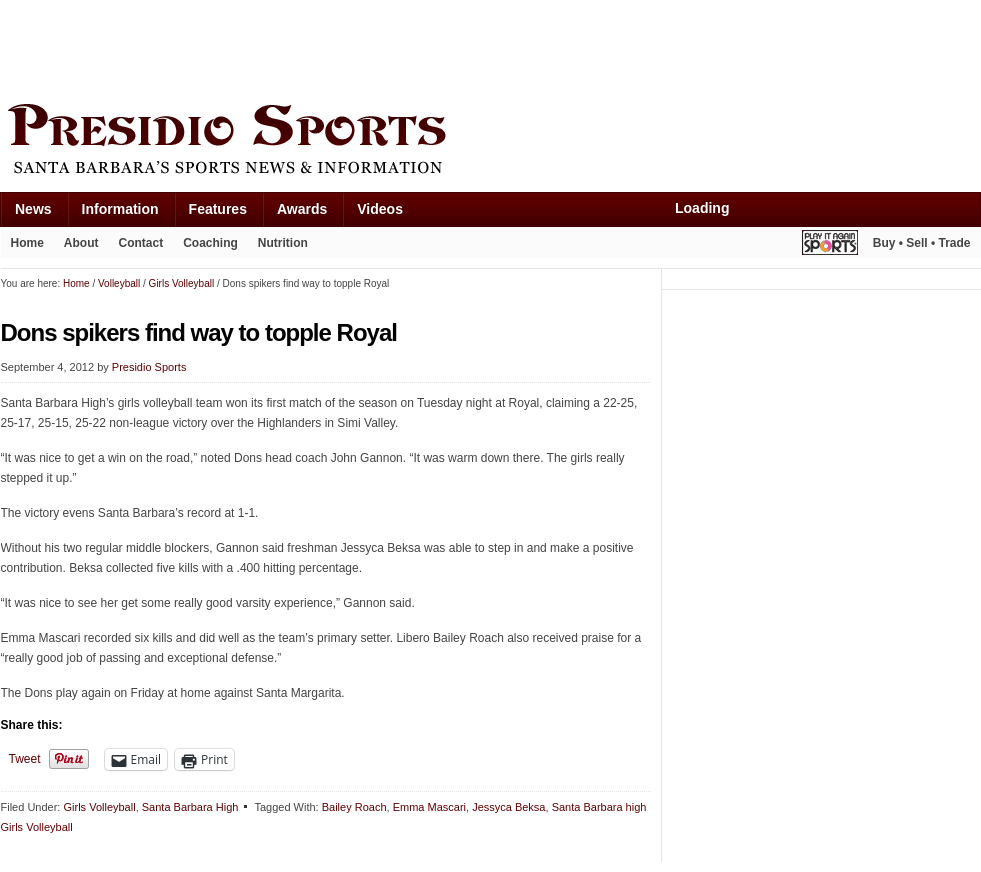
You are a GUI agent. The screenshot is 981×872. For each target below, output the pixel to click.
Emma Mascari (429, 807)
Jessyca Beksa (508, 807)
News (33, 209)
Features (218, 209)
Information (120, 209)
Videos (380, 209)
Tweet (25, 759)
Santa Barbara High (190, 807)
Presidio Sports (491, 142)
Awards (302, 209)
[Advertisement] (365, 47)
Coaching (210, 243)
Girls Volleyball (99, 807)
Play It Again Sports (830, 245)
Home (27, 243)
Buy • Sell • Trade (922, 243)
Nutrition (283, 243)
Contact (141, 243)
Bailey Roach (354, 807)
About (81, 243)
